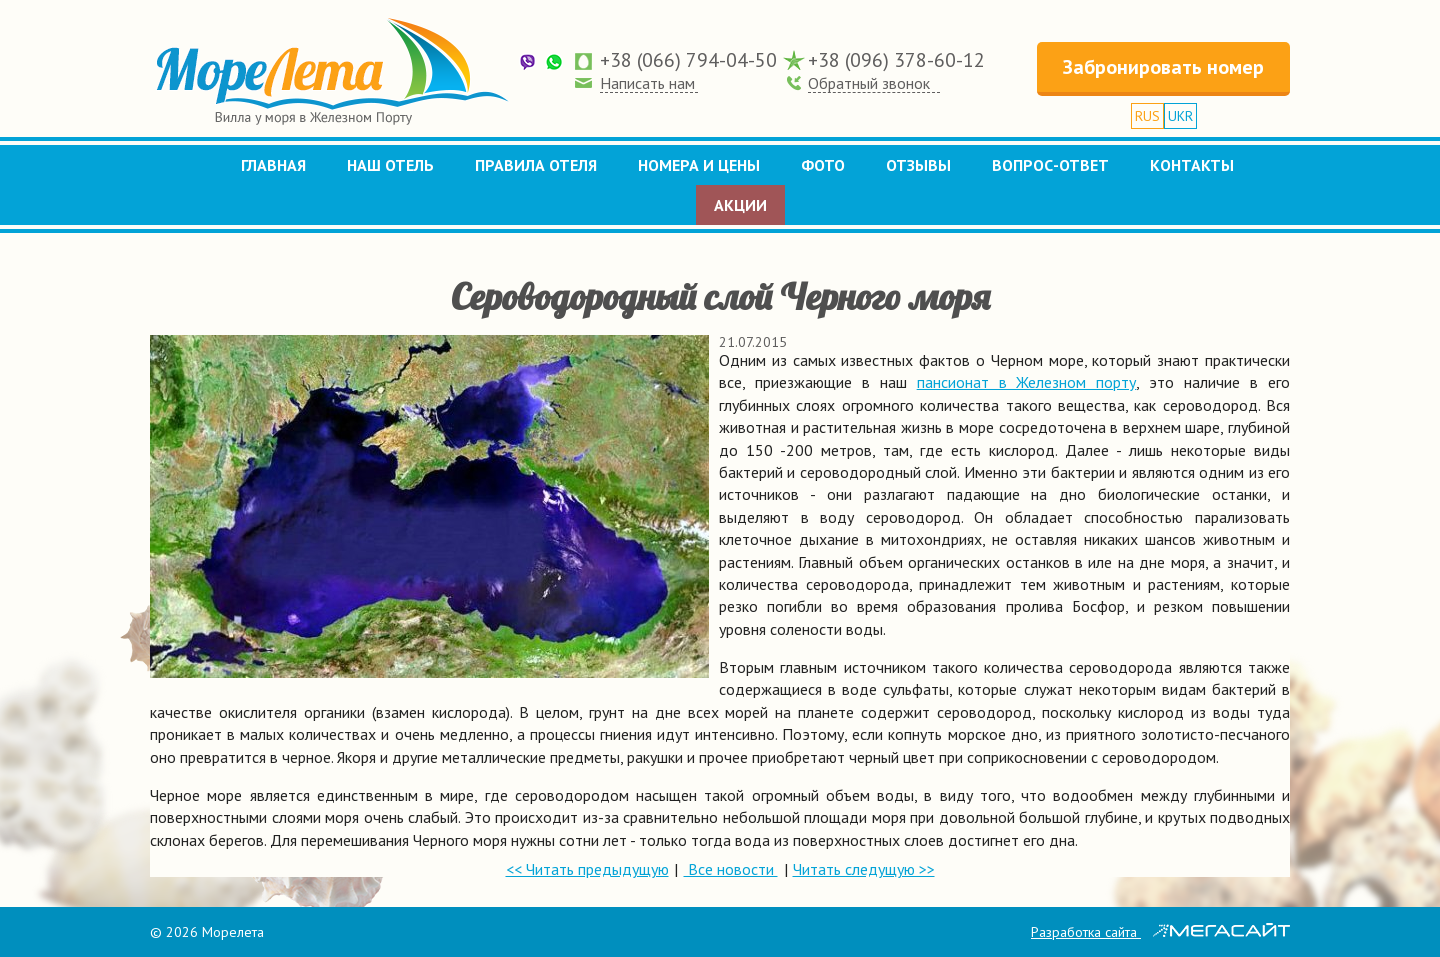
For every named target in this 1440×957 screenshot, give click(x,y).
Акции (740, 205)
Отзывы (918, 165)
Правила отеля (536, 165)
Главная (273, 165)
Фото (823, 165)
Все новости (731, 869)
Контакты (1192, 165)
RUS (1147, 116)
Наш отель (390, 165)
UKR (1180, 116)
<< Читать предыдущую (587, 869)
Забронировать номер (1163, 67)
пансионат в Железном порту (1027, 382)
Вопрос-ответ (1050, 165)
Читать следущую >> (864, 869)
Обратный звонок (869, 83)
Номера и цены (699, 165)
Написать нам (647, 83)
